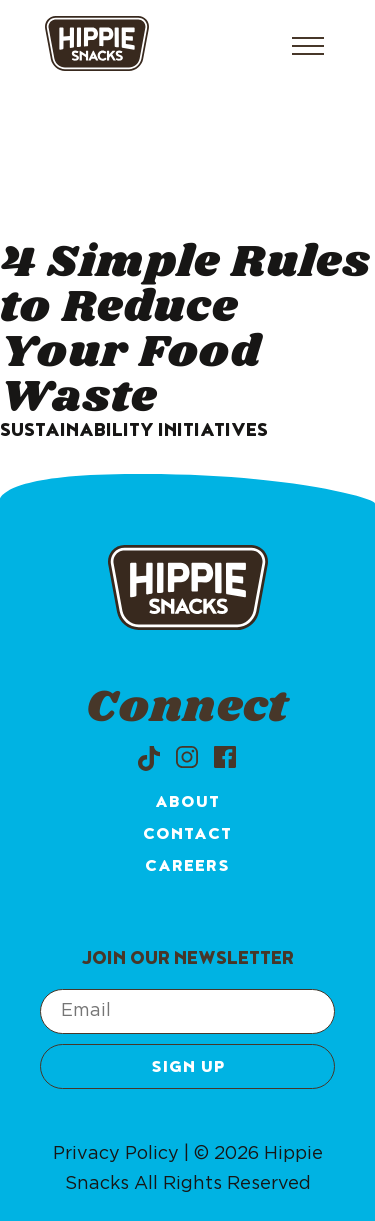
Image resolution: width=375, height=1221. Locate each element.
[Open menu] (308, 46)
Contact (187, 836)
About (187, 804)
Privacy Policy (116, 1154)
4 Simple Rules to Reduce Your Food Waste (185, 330)
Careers (187, 868)
